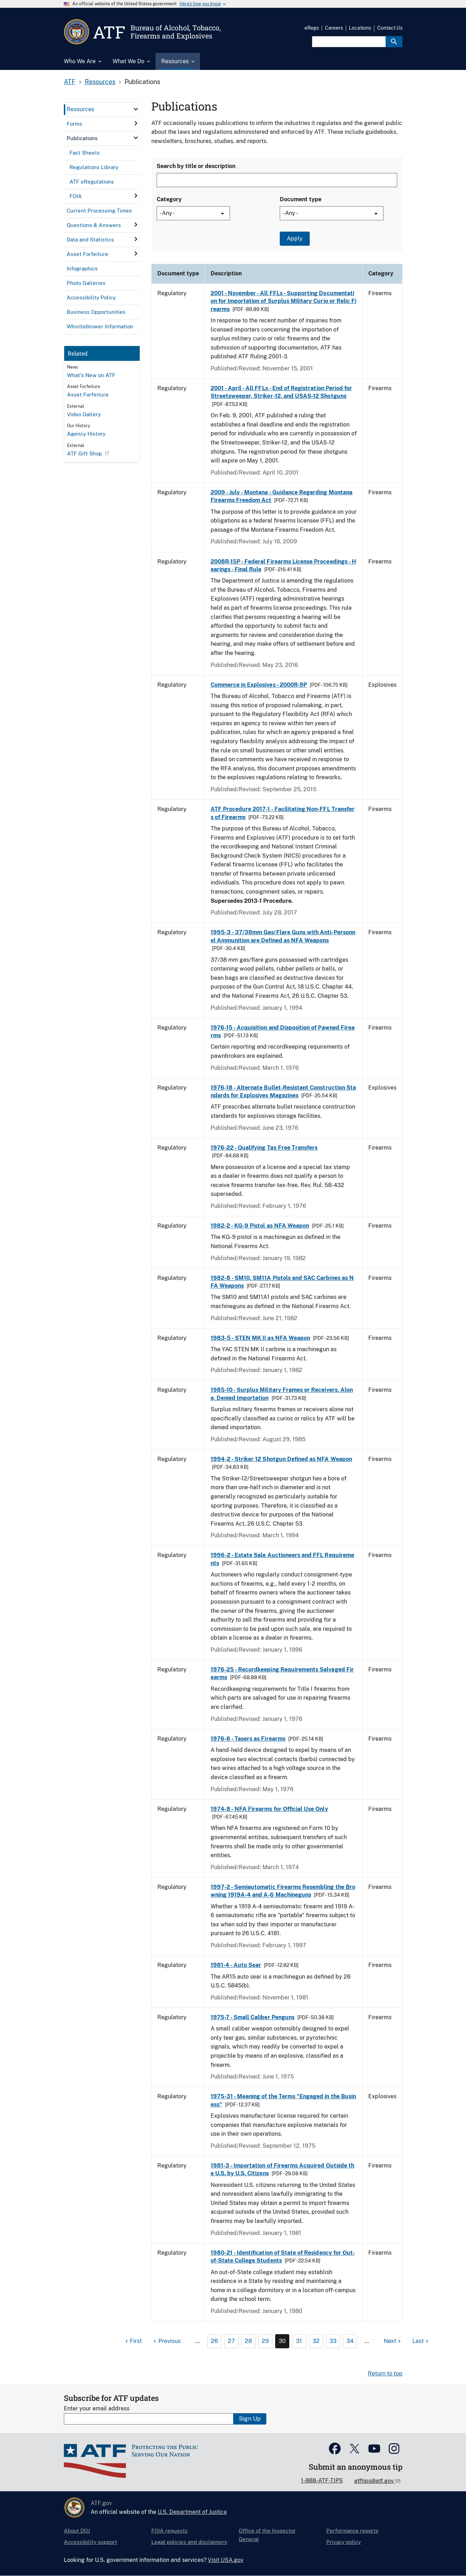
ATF (69, 81)
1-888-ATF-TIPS (322, 2480)
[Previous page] (166, 2341)
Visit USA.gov (225, 2560)
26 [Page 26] (214, 2341)
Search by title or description (196, 166)
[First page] (132, 2341)
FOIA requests (169, 2531)
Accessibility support (90, 2542)
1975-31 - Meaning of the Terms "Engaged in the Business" (283, 2100)
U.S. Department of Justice (192, 2512)
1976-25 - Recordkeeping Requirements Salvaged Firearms (282, 1673)
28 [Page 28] (248, 2341)
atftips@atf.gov (374, 2480)
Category (169, 199)
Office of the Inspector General (267, 2535)
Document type (300, 199)
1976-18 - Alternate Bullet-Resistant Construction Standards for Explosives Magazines (283, 1091)
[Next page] (393, 2341)
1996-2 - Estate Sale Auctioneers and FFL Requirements (282, 1559)
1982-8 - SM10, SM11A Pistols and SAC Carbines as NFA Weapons (282, 1282)
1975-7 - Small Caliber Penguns (253, 2017)
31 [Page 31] (299, 2341)
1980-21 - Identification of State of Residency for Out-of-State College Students (283, 2256)
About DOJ (77, 2531)
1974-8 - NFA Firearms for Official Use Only (269, 1809)
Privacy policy (343, 2542)
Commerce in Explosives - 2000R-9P (259, 684)
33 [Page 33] (333, 2341)
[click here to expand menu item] (136, 109)
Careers (334, 27)
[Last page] (421, 2341)
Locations (360, 27)
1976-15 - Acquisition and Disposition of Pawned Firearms (283, 1031)
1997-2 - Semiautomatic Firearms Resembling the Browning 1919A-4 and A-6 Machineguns (283, 1891)
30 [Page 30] (282, 2341)
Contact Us (390, 27)
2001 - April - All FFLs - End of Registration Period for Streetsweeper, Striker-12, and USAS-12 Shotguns (281, 392)
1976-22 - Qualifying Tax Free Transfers (264, 1147)
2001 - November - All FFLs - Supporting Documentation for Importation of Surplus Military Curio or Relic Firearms (284, 301)
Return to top (385, 2373)
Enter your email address (96, 2408)
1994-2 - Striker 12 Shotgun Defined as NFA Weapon (281, 1459)
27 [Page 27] (231, 2341)
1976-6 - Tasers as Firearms (248, 1738)
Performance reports (352, 2531)
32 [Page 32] (316, 2341)
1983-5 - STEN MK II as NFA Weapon (260, 1338)
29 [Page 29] (265, 2341)
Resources (100, 81)
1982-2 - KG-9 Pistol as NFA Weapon (260, 1225)
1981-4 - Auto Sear (236, 1965)
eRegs (311, 27)
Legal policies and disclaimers (189, 2542)
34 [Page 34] (349, 2341)
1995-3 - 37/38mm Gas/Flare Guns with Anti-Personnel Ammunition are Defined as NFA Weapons (283, 936)
